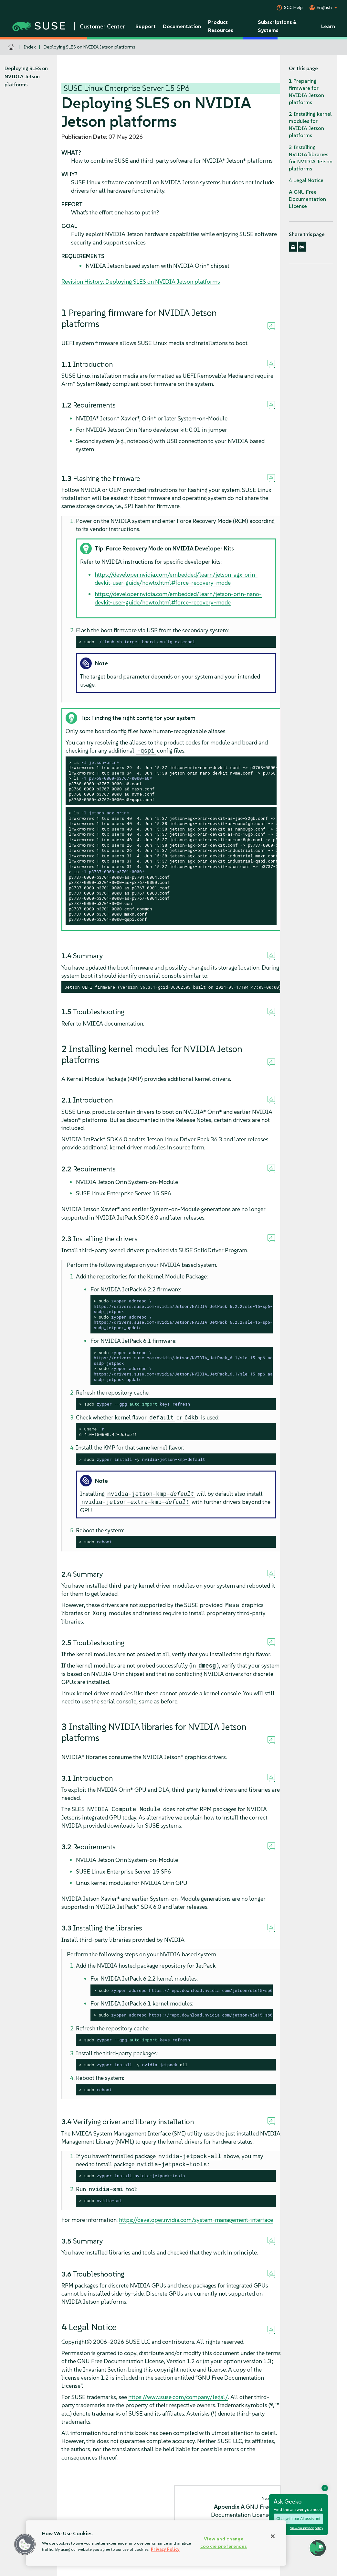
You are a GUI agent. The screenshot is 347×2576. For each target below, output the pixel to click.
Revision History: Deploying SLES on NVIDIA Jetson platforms (140, 281)
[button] (25, 2544)
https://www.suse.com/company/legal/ (178, 2397)
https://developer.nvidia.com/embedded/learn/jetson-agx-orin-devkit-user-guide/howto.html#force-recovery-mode (176, 578)
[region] (156, 2543)
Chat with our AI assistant (298, 2518)
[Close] (273, 2536)
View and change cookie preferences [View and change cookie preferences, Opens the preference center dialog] (223, 2542)
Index (30, 47)
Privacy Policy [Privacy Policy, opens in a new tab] (165, 2549)
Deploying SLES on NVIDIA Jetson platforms (89, 47)
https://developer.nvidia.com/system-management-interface (196, 2219)
